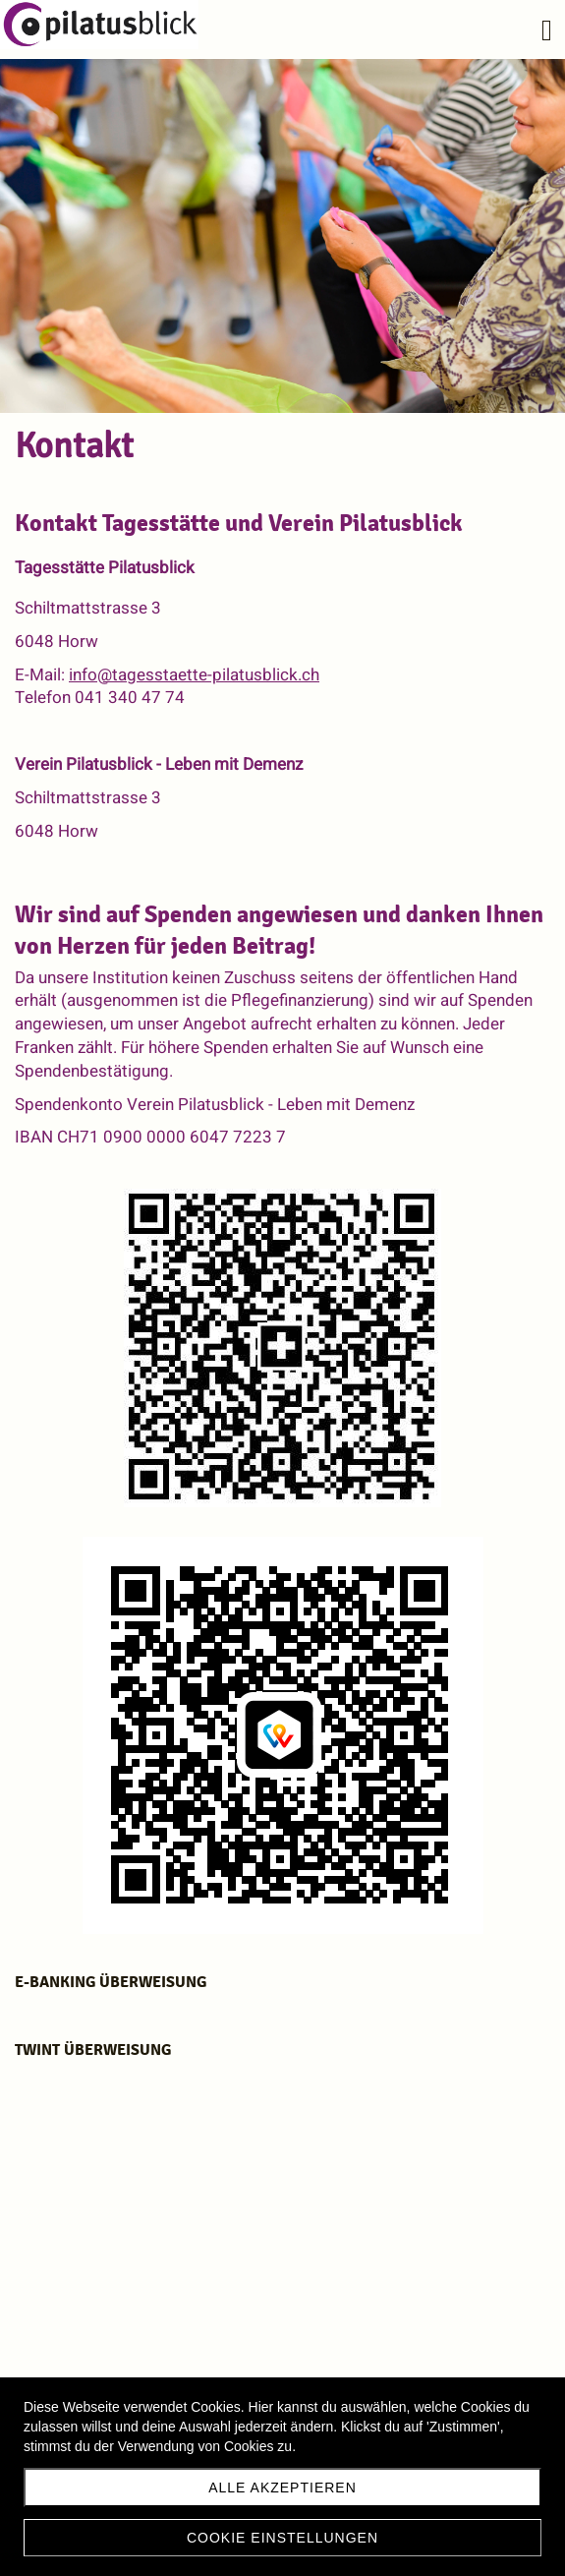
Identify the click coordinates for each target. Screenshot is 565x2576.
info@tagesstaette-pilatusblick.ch (194, 675)
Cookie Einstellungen (282, 2538)
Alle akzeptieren (282, 2487)
